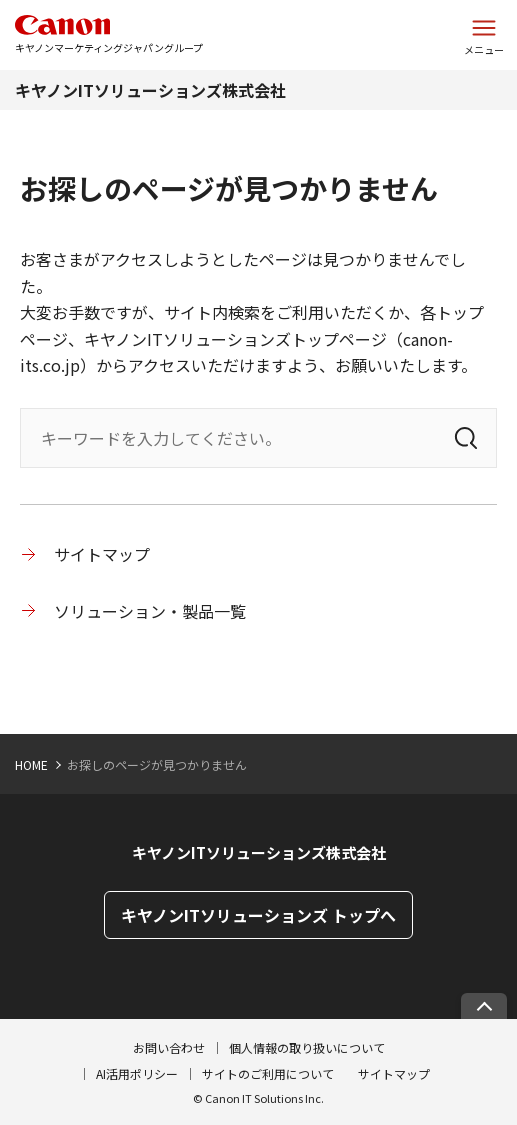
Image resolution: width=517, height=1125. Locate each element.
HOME (31, 764)
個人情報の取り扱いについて (307, 1047)
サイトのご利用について (268, 1073)
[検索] (466, 438)
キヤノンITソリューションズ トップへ (258, 915)
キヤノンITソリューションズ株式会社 (150, 90)
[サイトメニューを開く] (484, 35)
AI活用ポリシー (137, 1073)
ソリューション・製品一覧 (150, 611)
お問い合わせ (169, 1047)
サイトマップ (102, 554)
